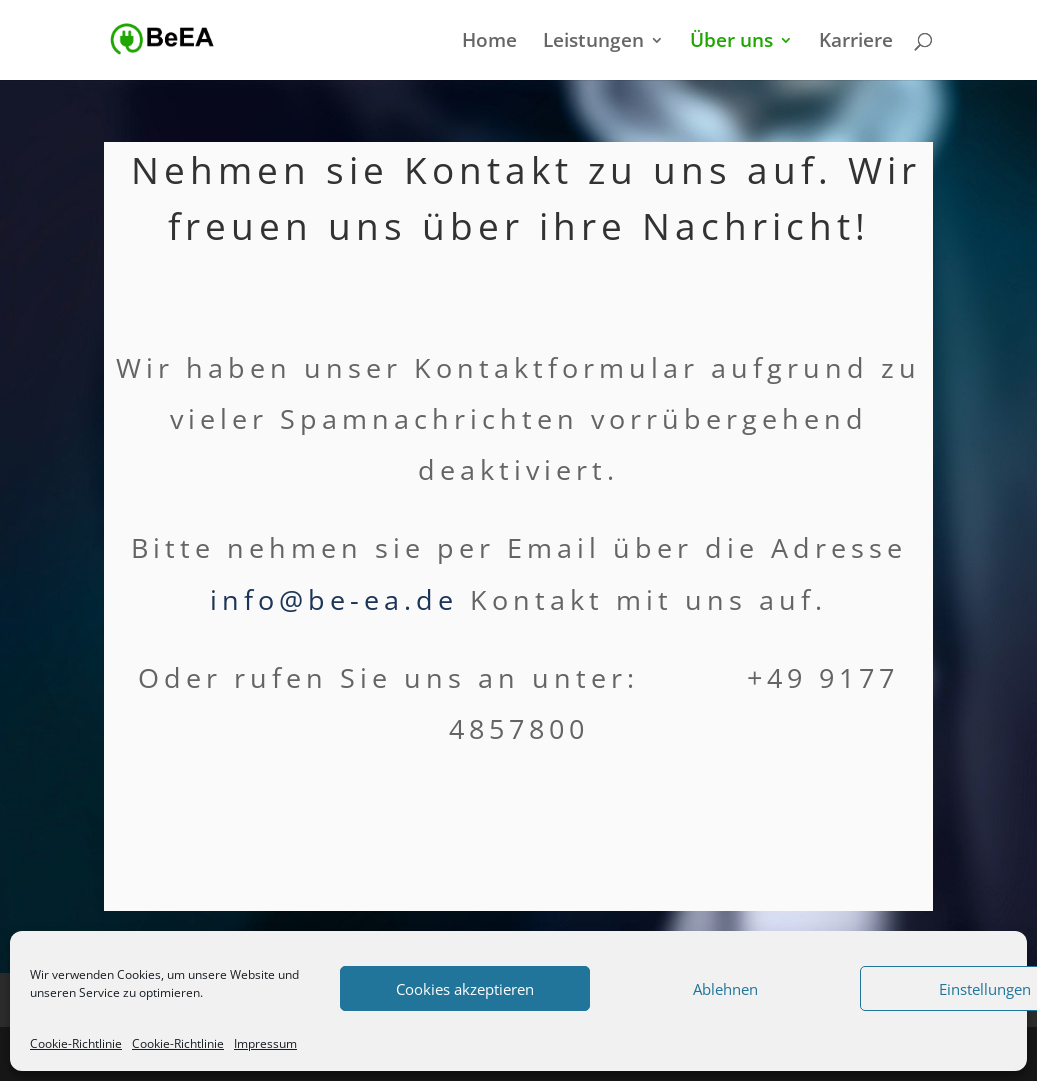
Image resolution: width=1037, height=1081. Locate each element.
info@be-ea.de (334, 599)
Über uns (731, 43)
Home (489, 43)
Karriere (856, 43)
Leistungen (593, 43)
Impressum (265, 1043)
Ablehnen (725, 989)
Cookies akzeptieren (465, 989)
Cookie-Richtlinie (76, 1043)
